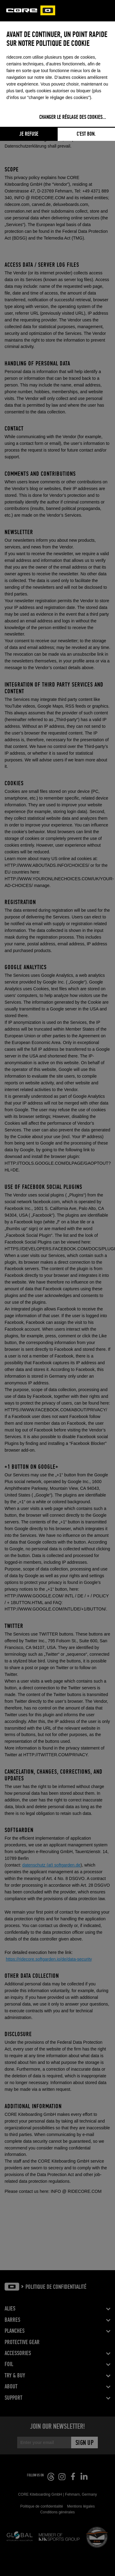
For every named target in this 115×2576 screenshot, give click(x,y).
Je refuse (28, 134)
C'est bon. (86, 134)
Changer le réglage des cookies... (72, 117)
